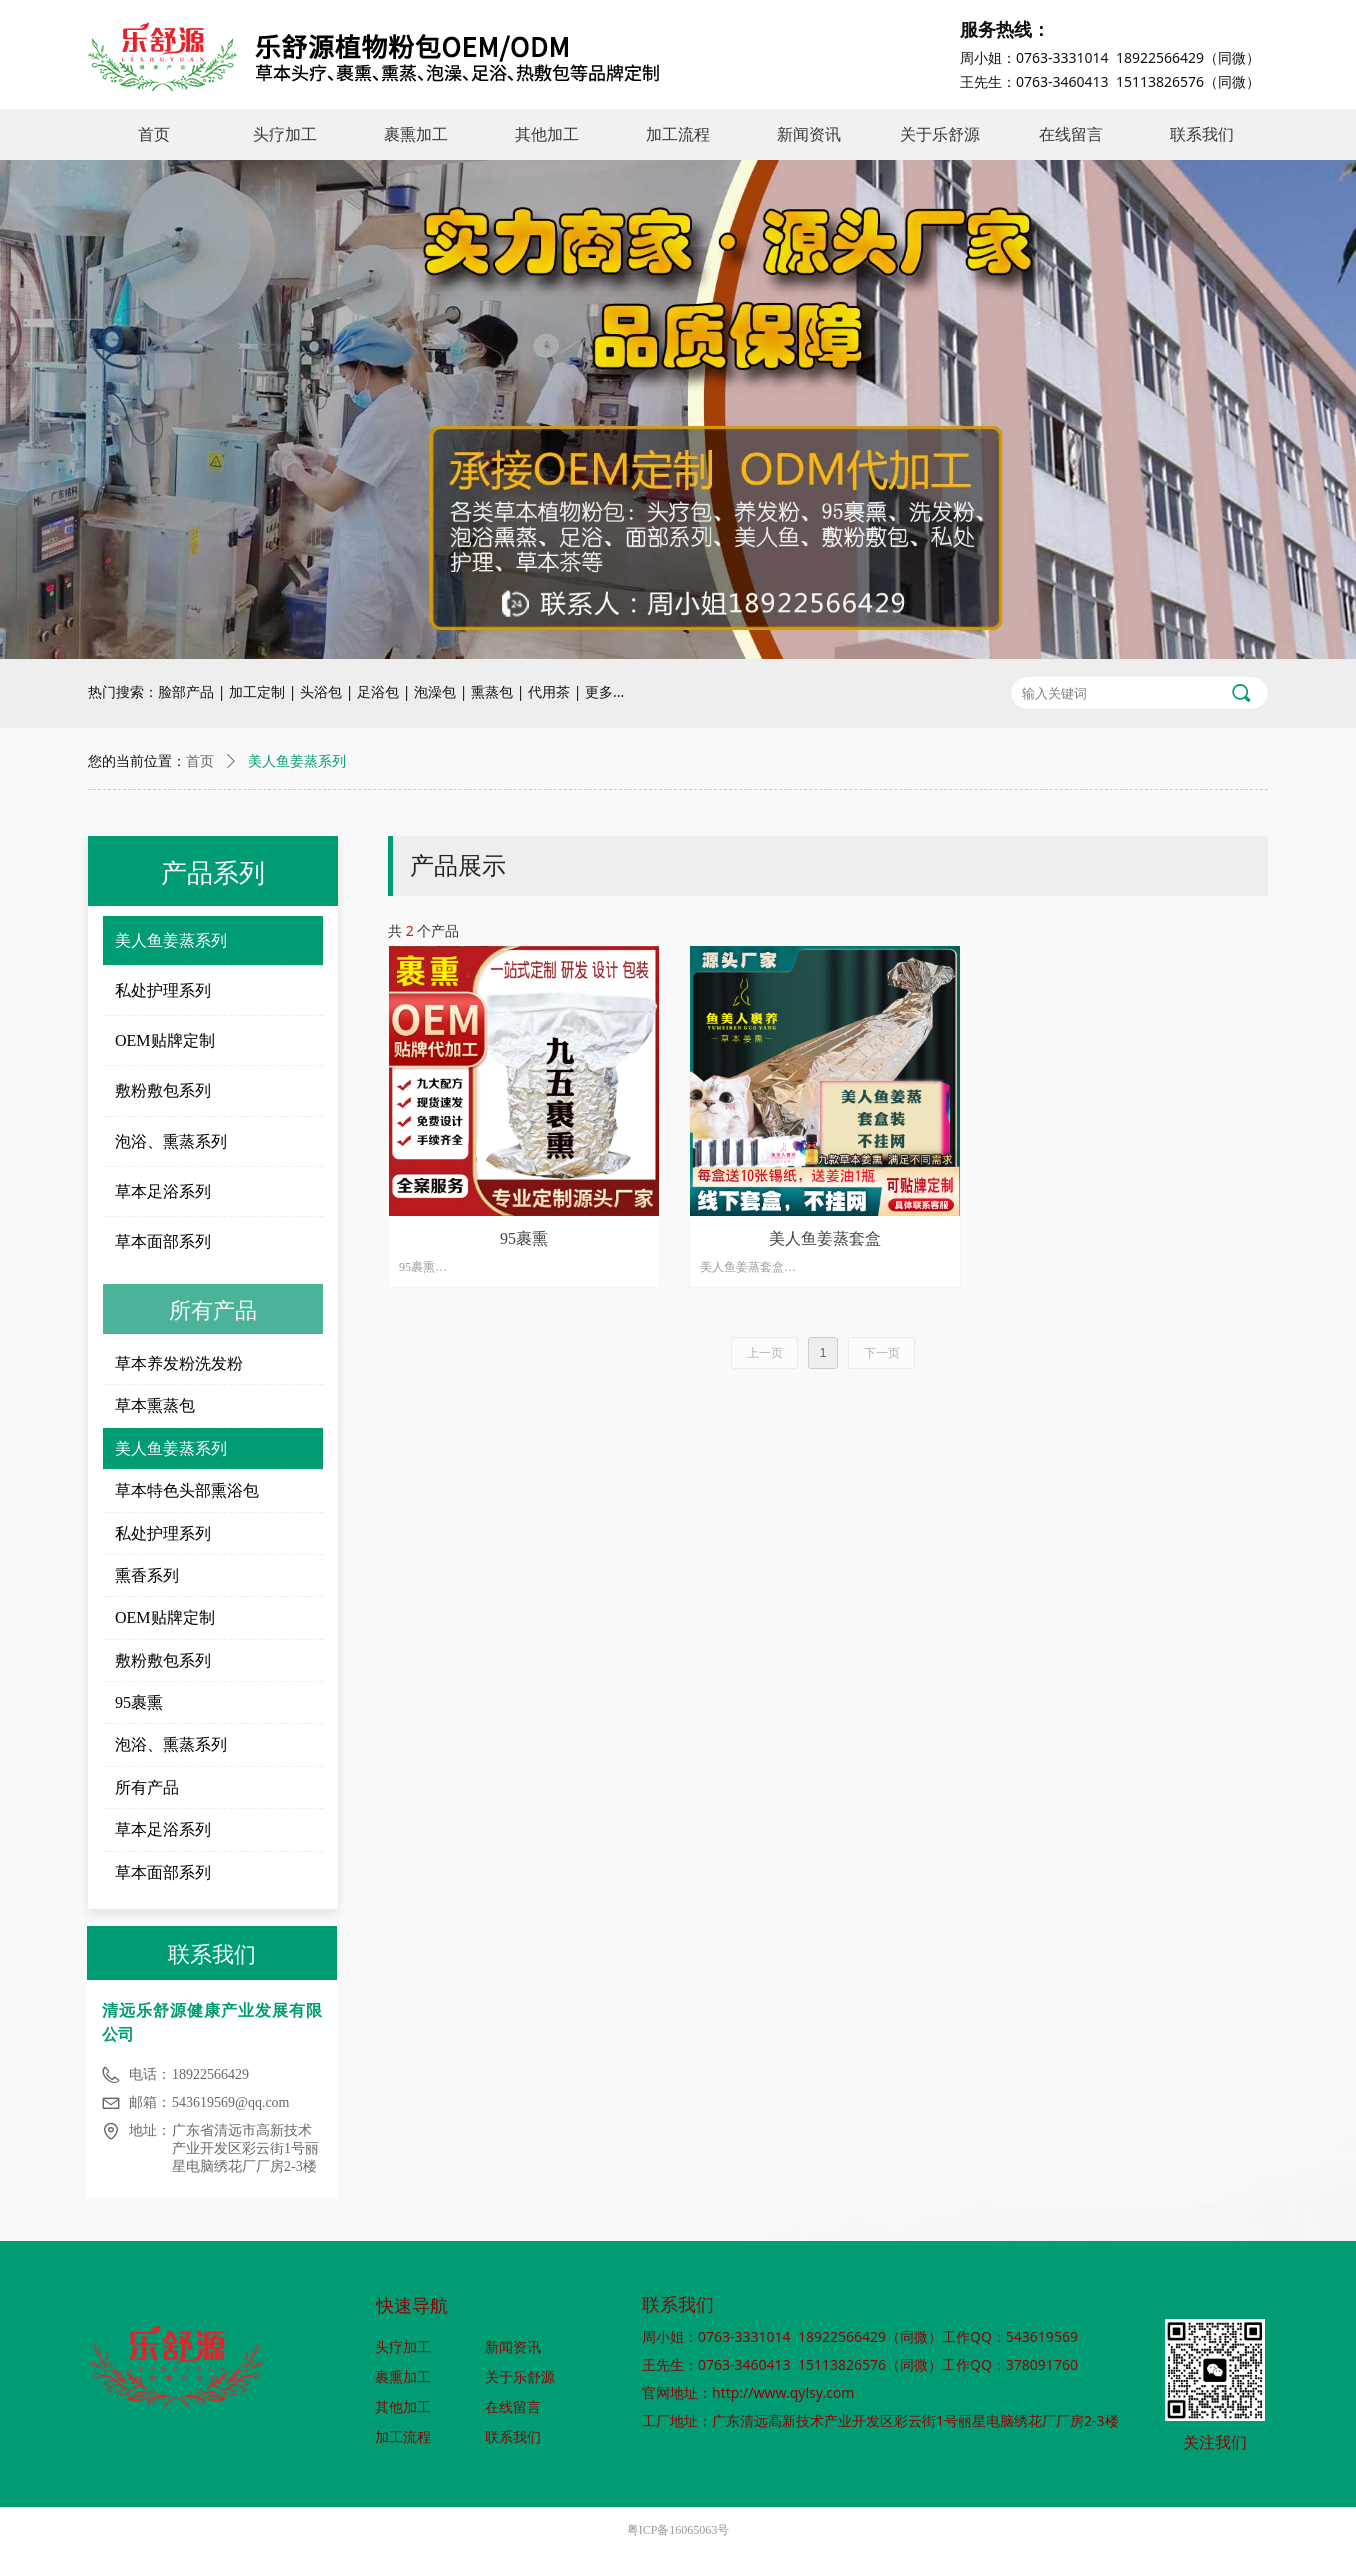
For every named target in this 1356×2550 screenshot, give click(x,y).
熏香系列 (147, 1575)
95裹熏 (139, 1702)
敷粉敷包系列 (163, 1090)
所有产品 (147, 1787)
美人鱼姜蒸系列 (171, 940)
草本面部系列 (163, 1241)
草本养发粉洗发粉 (179, 1363)
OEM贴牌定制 (165, 1040)
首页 (200, 761)
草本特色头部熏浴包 (187, 1490)
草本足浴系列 (163, 1191)
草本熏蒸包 (155, 1405)
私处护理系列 (163, 990)
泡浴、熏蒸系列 (171, 1141)
